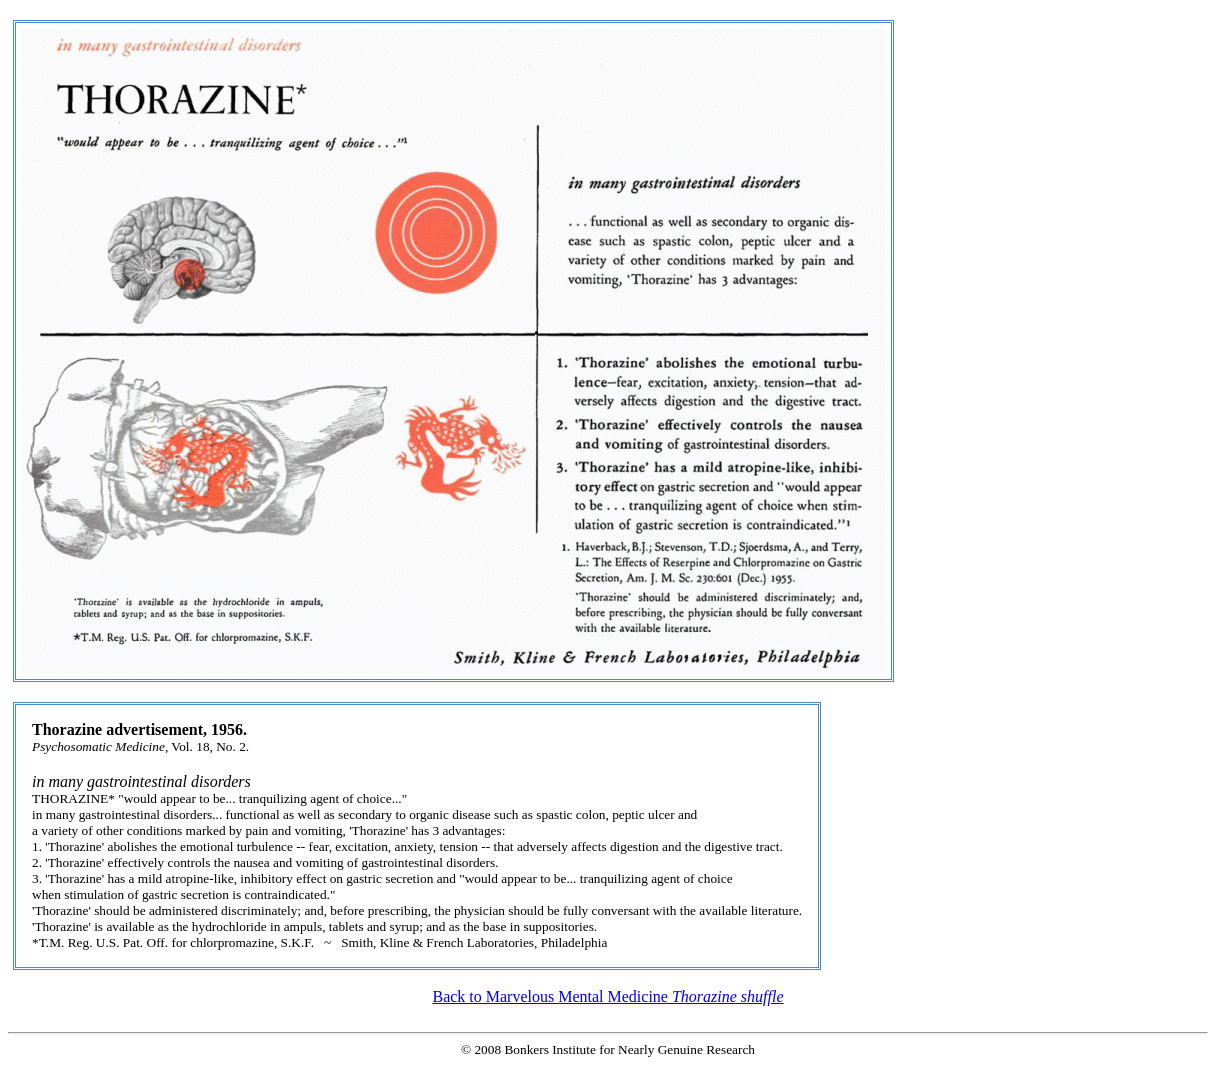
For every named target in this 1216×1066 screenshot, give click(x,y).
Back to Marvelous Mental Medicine (607, 996)
